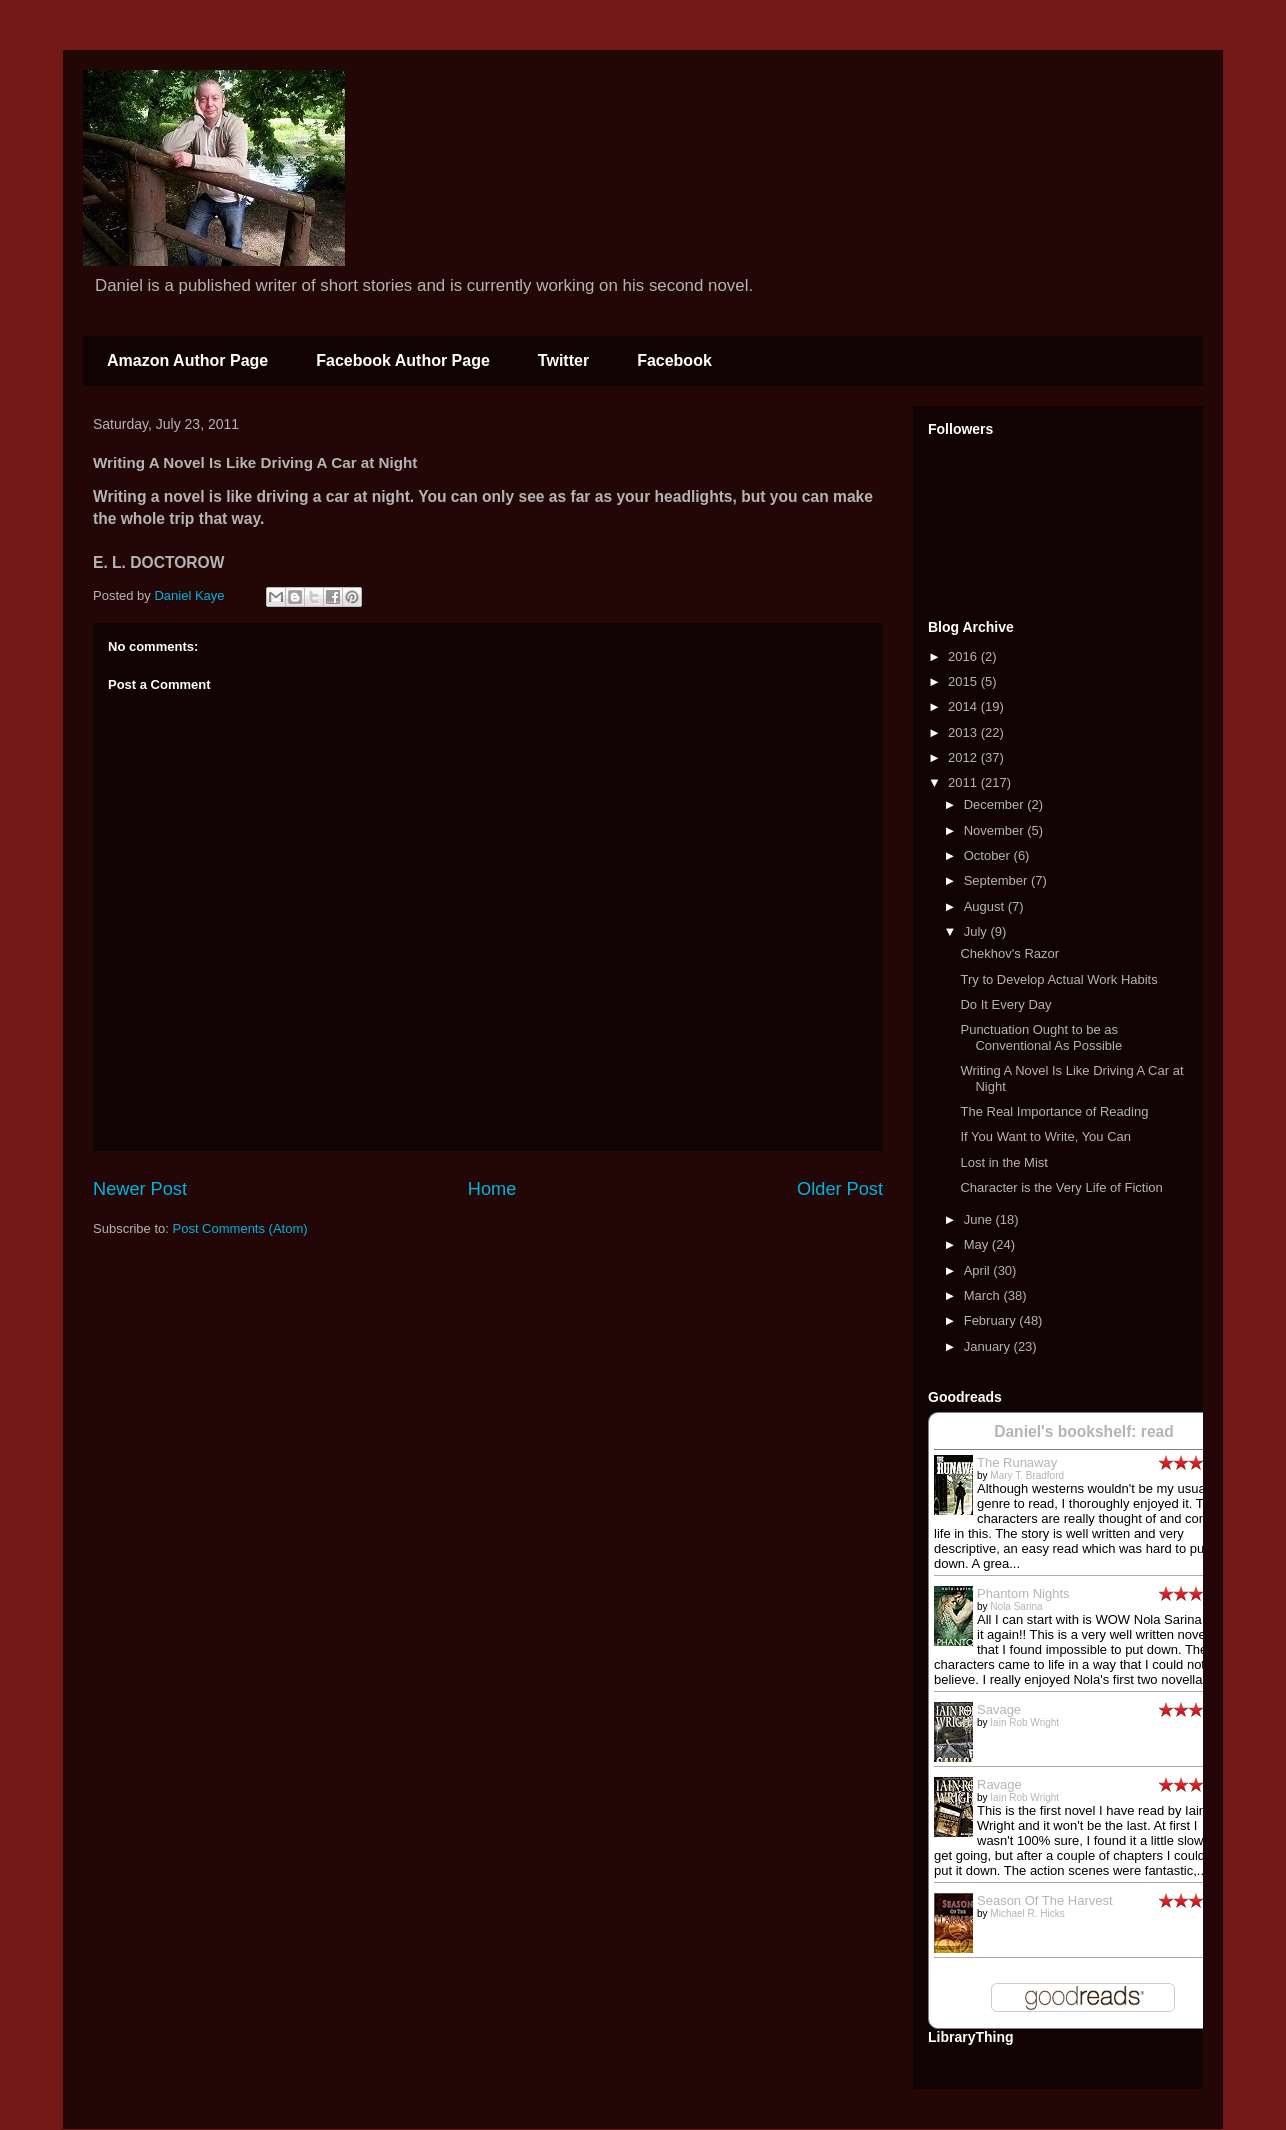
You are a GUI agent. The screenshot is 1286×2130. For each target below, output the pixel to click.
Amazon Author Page (187, 360)
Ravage (999, 1784)
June (980, 1219)
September (997, 880)
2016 (964, 656)
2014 (964, 706)
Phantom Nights (1023, 1593)
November (996, 830)
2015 (964, 681)
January (989, 1346)
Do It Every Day (1005, 1004)
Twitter (563, 360)
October (989, 855)
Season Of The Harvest (1045, 1900)
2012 (964, 757)
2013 (964, 732)
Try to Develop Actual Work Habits (1058, 979)
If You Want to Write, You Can (1045, 1136)
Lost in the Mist (1003, 1162)
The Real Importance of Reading (1054, 1111)
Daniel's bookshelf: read (1084, 1431)
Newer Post (140, 1189)
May (978, 1244)
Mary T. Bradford (1027, 1475)
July (977, 931)
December (996, 804)
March (984, 1295)
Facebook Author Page (403, 360)
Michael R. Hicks (1027, 1913)
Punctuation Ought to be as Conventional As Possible (1041, 1037)
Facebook (674, 360)
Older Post (840, 1189)
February (992, 1320)
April (979, 1270)
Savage (999, 1709)
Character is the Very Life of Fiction (1061, 1187)
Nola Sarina (1016, 1606)
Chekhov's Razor (1009, 953)
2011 (964, 782)
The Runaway (1017, 1462)
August (986, 906)
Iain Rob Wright (1024, 1722)
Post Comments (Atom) (240, 1228)
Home (492, 1189)
